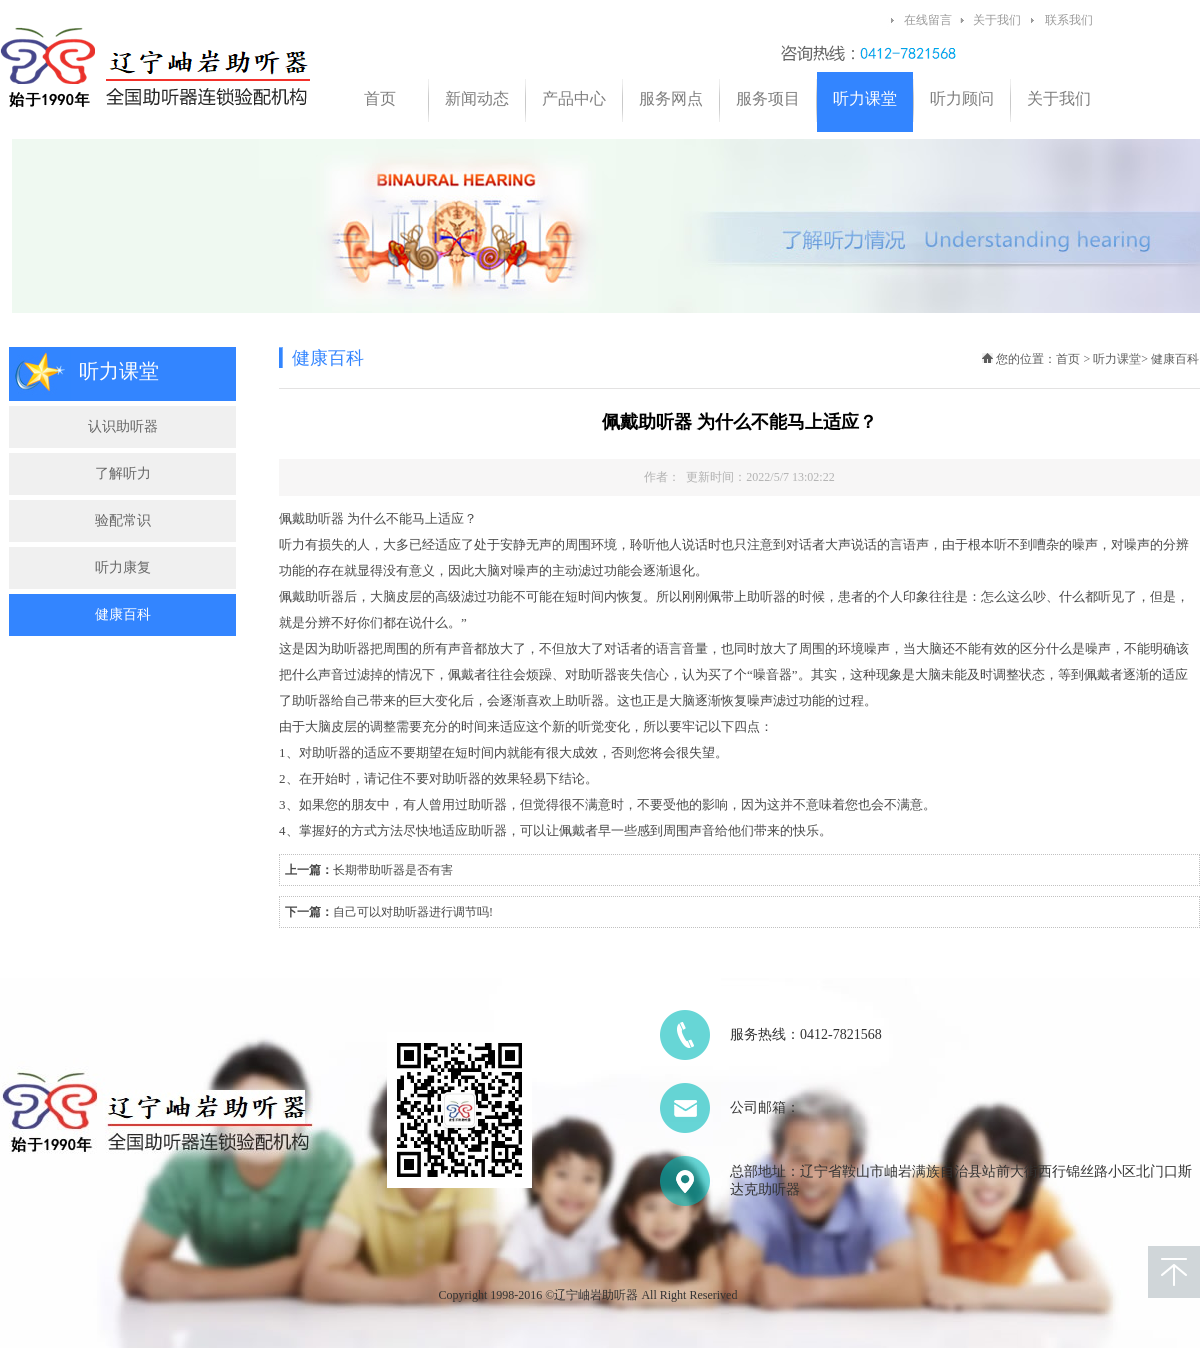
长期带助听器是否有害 (393, 870)
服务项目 (768, 98)
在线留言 (928, 20)
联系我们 (1069, 20)
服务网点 (671, 98)
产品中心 (574, 98)
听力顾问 (962, 98)
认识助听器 (123, 426)
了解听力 (123, 473)
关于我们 (997, 20)
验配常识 (123, 520)
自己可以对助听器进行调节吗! (413, 912)
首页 (380, 98)
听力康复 (123, 567)
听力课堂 (865, 98)
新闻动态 (477, 98)
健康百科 (123, 614)
